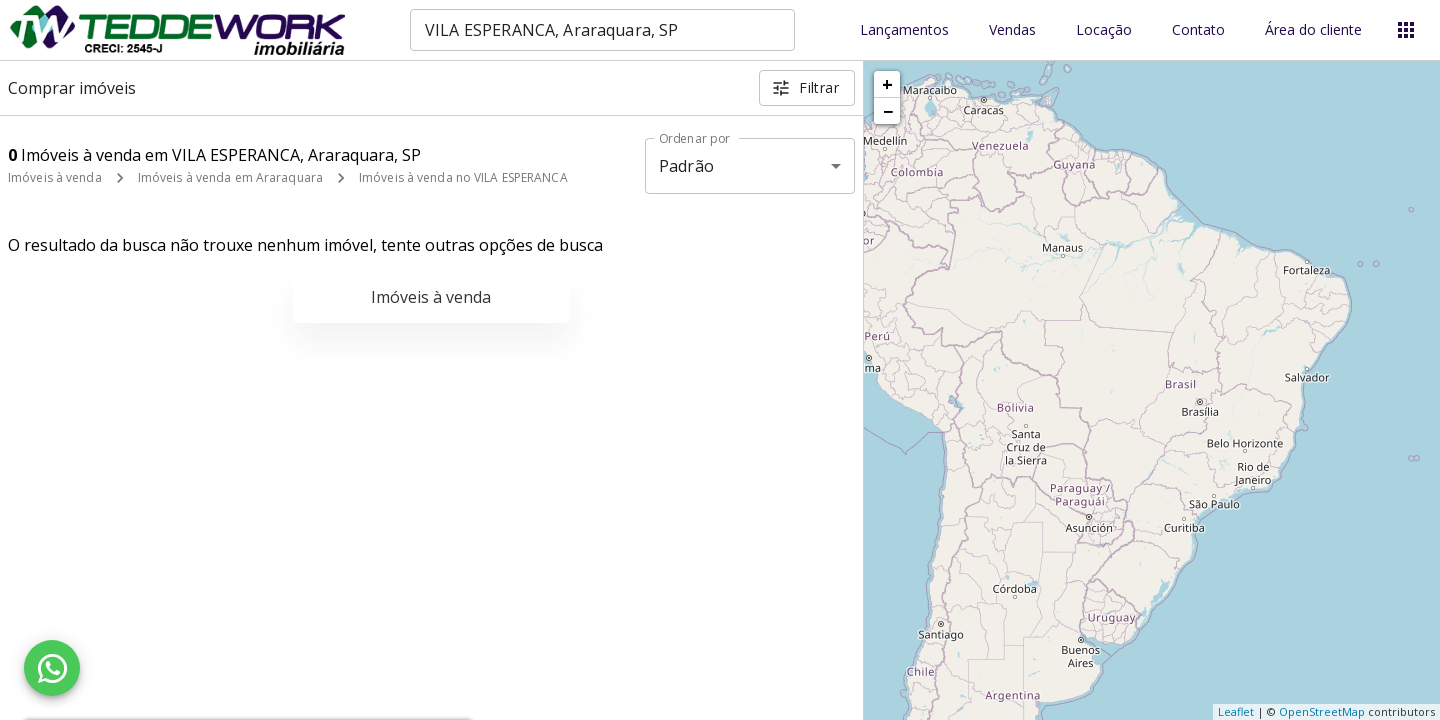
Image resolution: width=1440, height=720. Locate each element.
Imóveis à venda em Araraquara (230, 177)
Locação (1104, 30)
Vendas (1012, 30)
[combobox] (602, 30)
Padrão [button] (686, 166)
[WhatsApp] (52, 668)
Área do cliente (1313, 30)
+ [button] (887, 84)
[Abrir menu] (1406, 30)
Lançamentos (904, 30)
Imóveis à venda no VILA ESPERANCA (463, 177)
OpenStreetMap (1322, 711)
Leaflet (1236, 711)
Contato (1198, 30)
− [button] (888, 111)
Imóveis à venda (55, 177)
